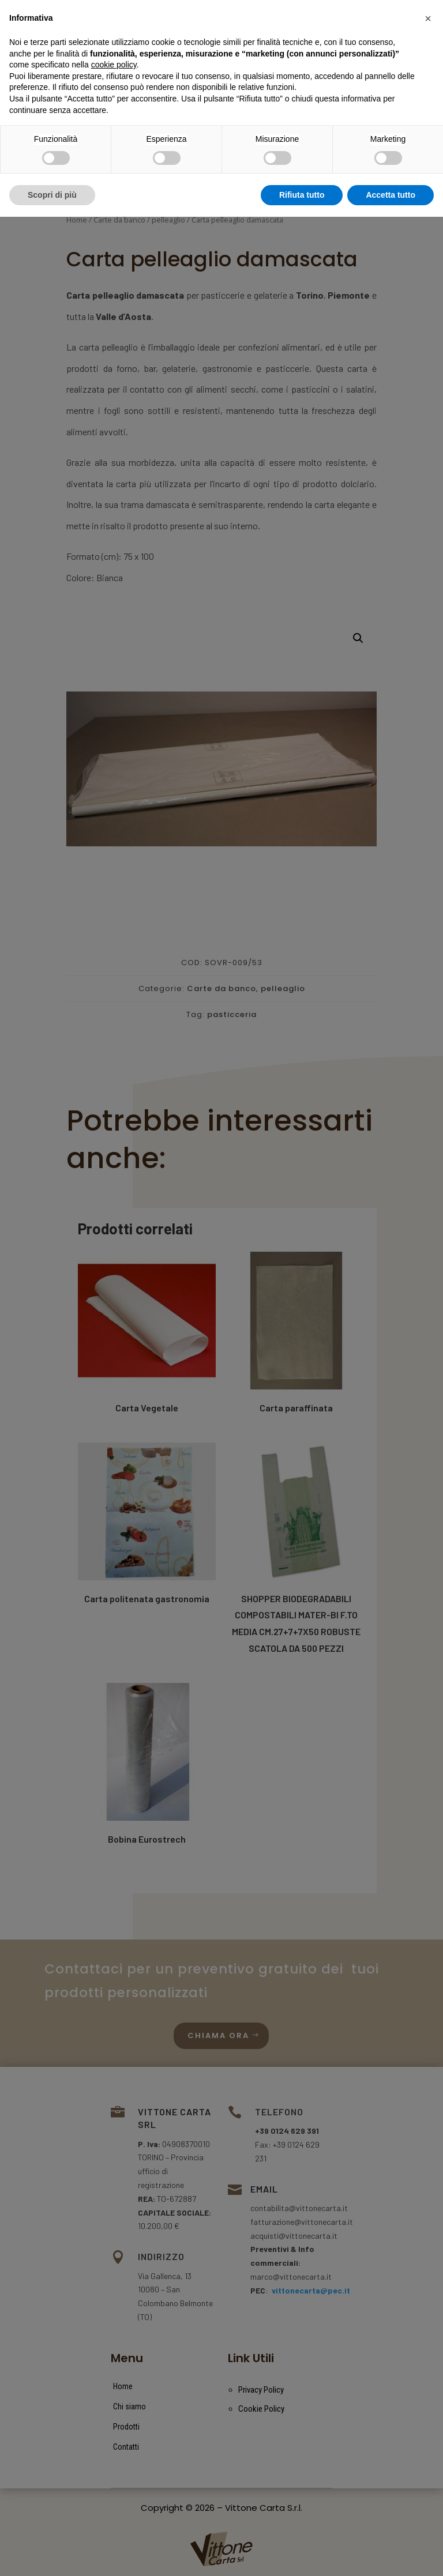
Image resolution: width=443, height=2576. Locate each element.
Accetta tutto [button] (390, 2553)
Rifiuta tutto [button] (302, 2553)
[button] (428, 2377)
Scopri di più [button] (52, 2553)
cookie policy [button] (114, 2423)
